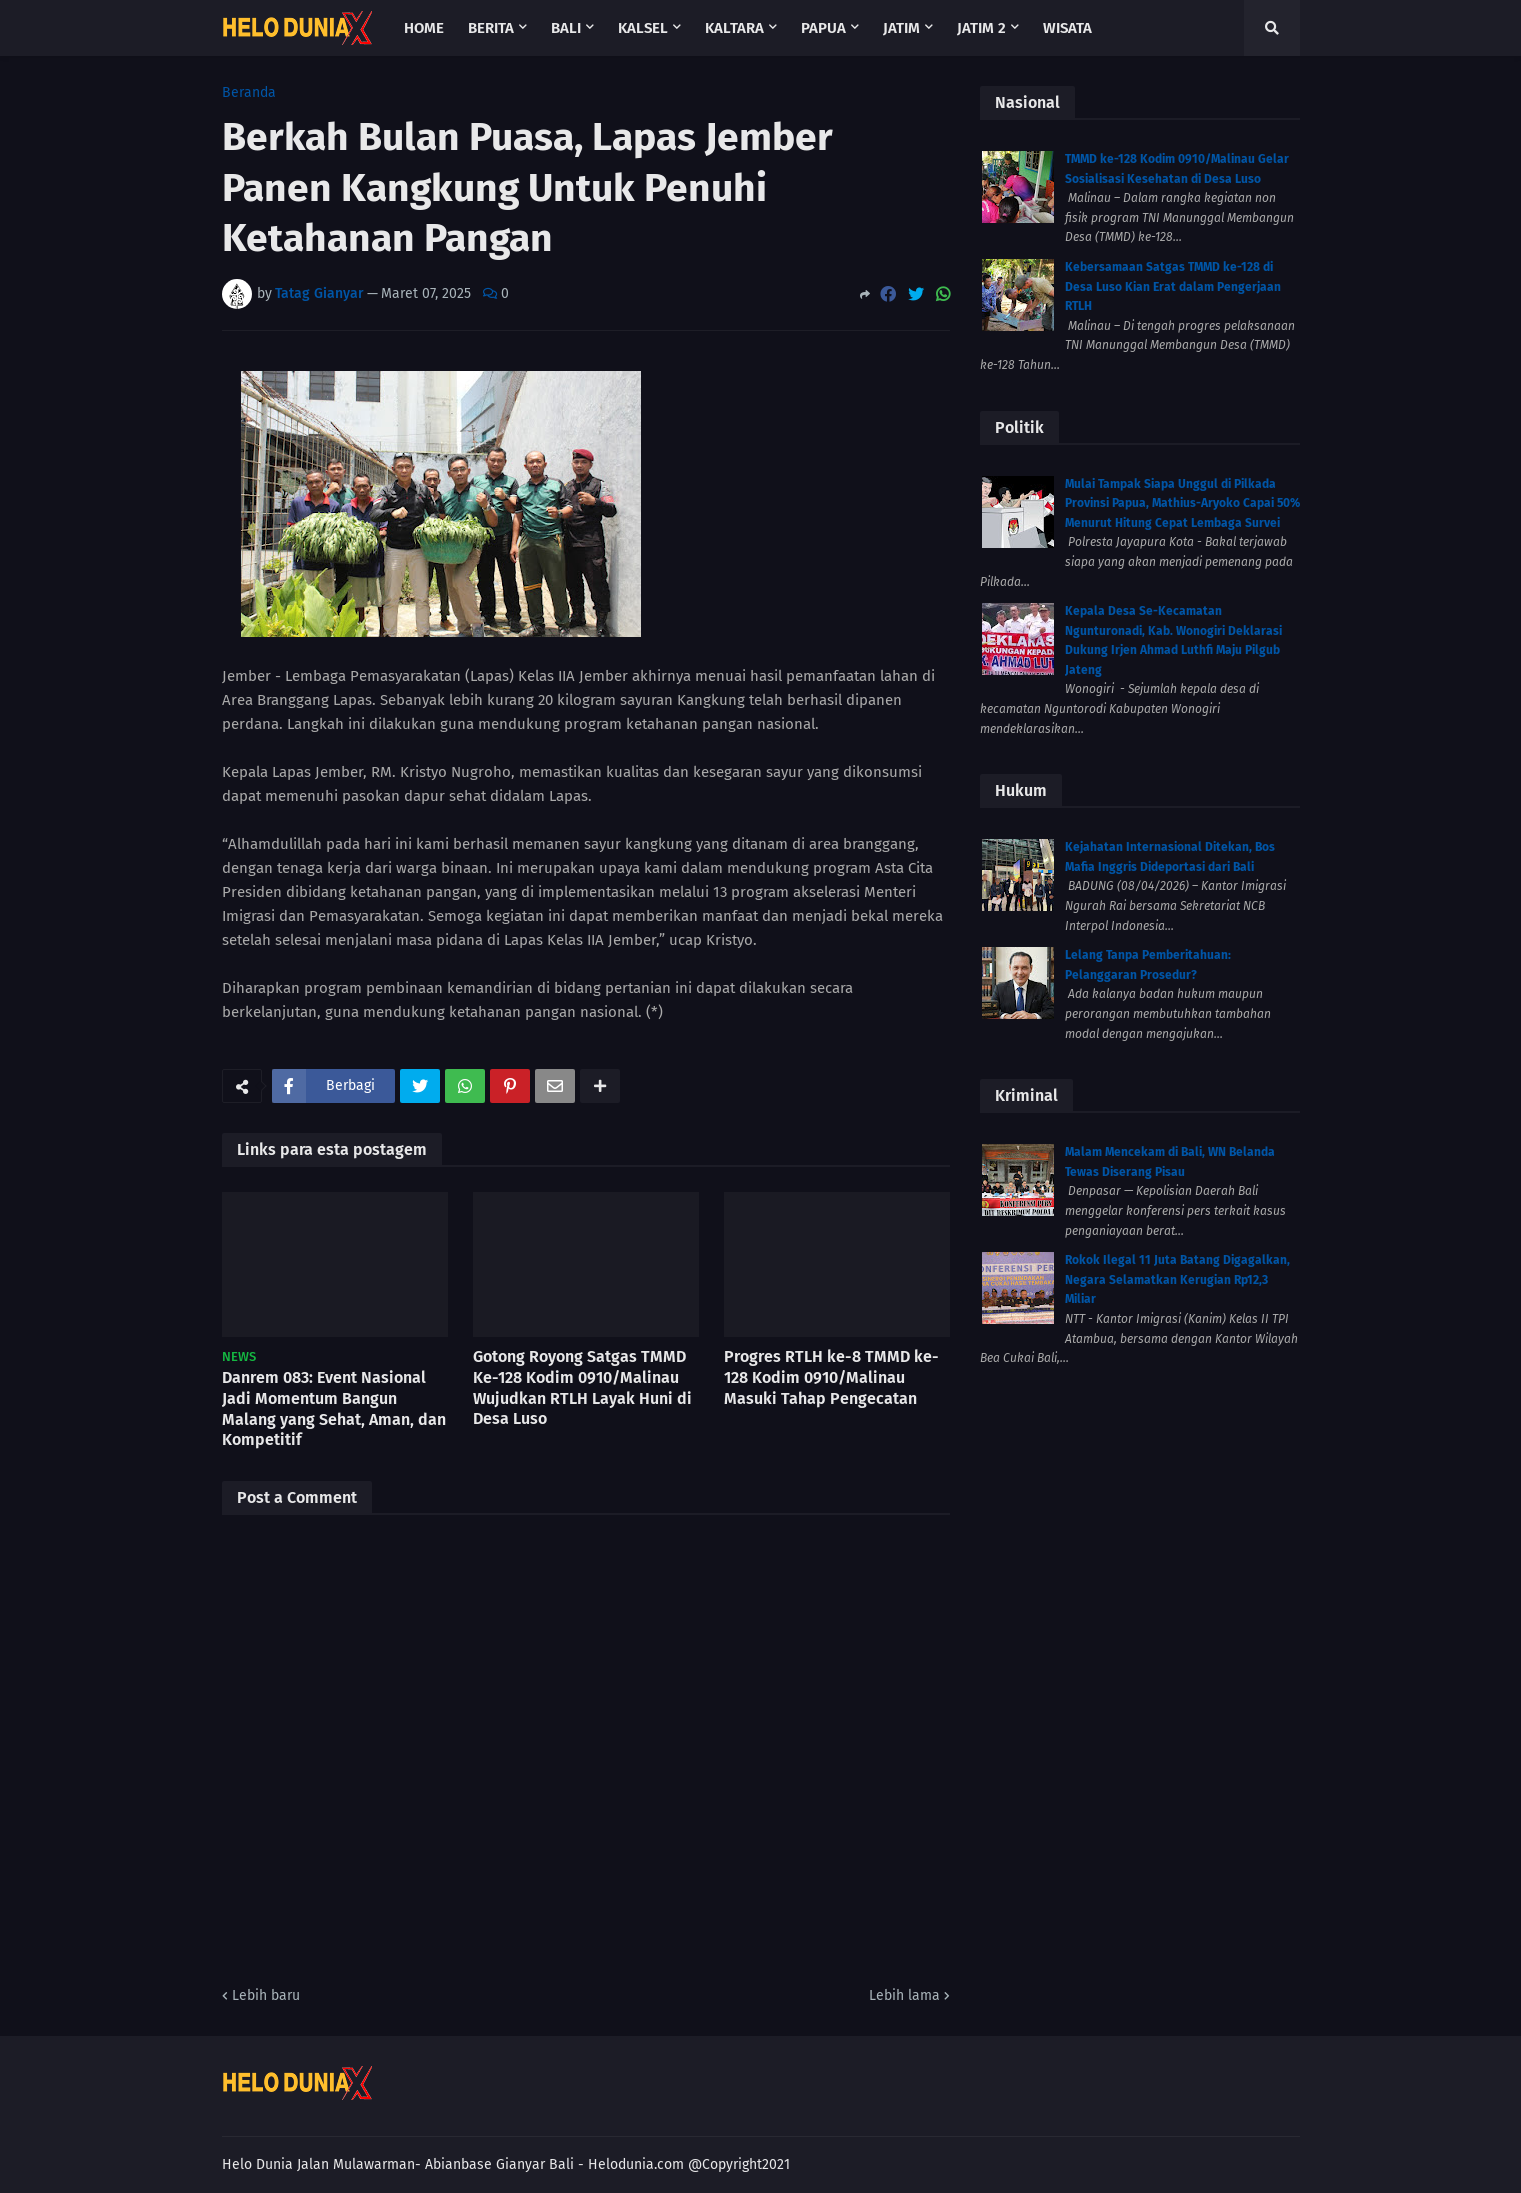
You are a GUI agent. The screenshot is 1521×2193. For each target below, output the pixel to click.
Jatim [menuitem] (901, 28)
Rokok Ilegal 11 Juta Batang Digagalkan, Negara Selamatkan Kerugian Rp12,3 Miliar (1177, 1279)
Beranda (249, 93)
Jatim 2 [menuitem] (981, 28)
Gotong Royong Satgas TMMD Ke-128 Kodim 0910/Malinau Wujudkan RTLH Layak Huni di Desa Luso (582, 1387)
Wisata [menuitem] (1067, 28)
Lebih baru (266, 1995)
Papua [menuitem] (823, 28)
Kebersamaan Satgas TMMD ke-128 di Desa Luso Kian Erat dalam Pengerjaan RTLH (1173, 286)
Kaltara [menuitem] (734, 28)
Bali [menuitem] (566, 28)
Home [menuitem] (424, 28)
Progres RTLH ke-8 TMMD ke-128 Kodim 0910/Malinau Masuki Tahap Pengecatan (831, 1377)
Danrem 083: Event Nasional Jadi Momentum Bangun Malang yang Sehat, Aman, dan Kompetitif (334, 1408)
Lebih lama (904, 1995)
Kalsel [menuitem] (643, 28)
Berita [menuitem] (491, 28)
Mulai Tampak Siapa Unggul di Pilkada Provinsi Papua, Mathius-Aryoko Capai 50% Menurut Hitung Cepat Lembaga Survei (1182, 503)
